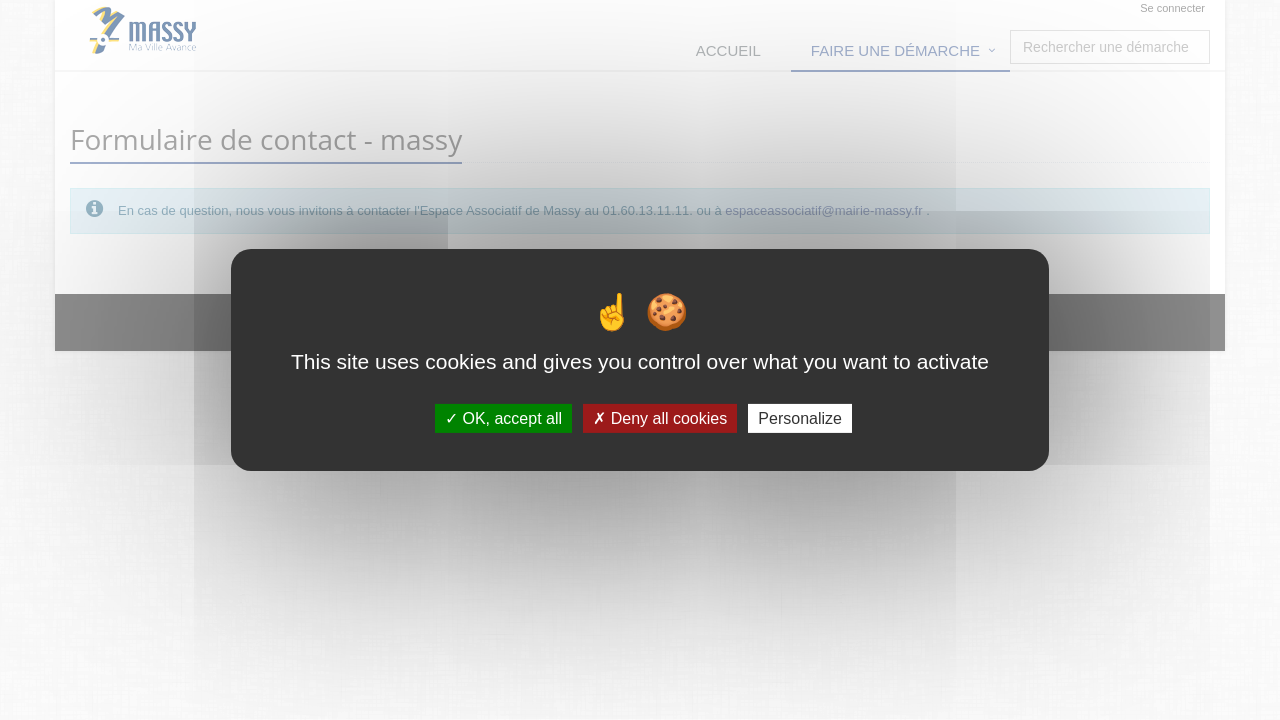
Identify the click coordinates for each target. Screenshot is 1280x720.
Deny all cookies (660, 418)
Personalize (800, 418)
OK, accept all (503, 418)
